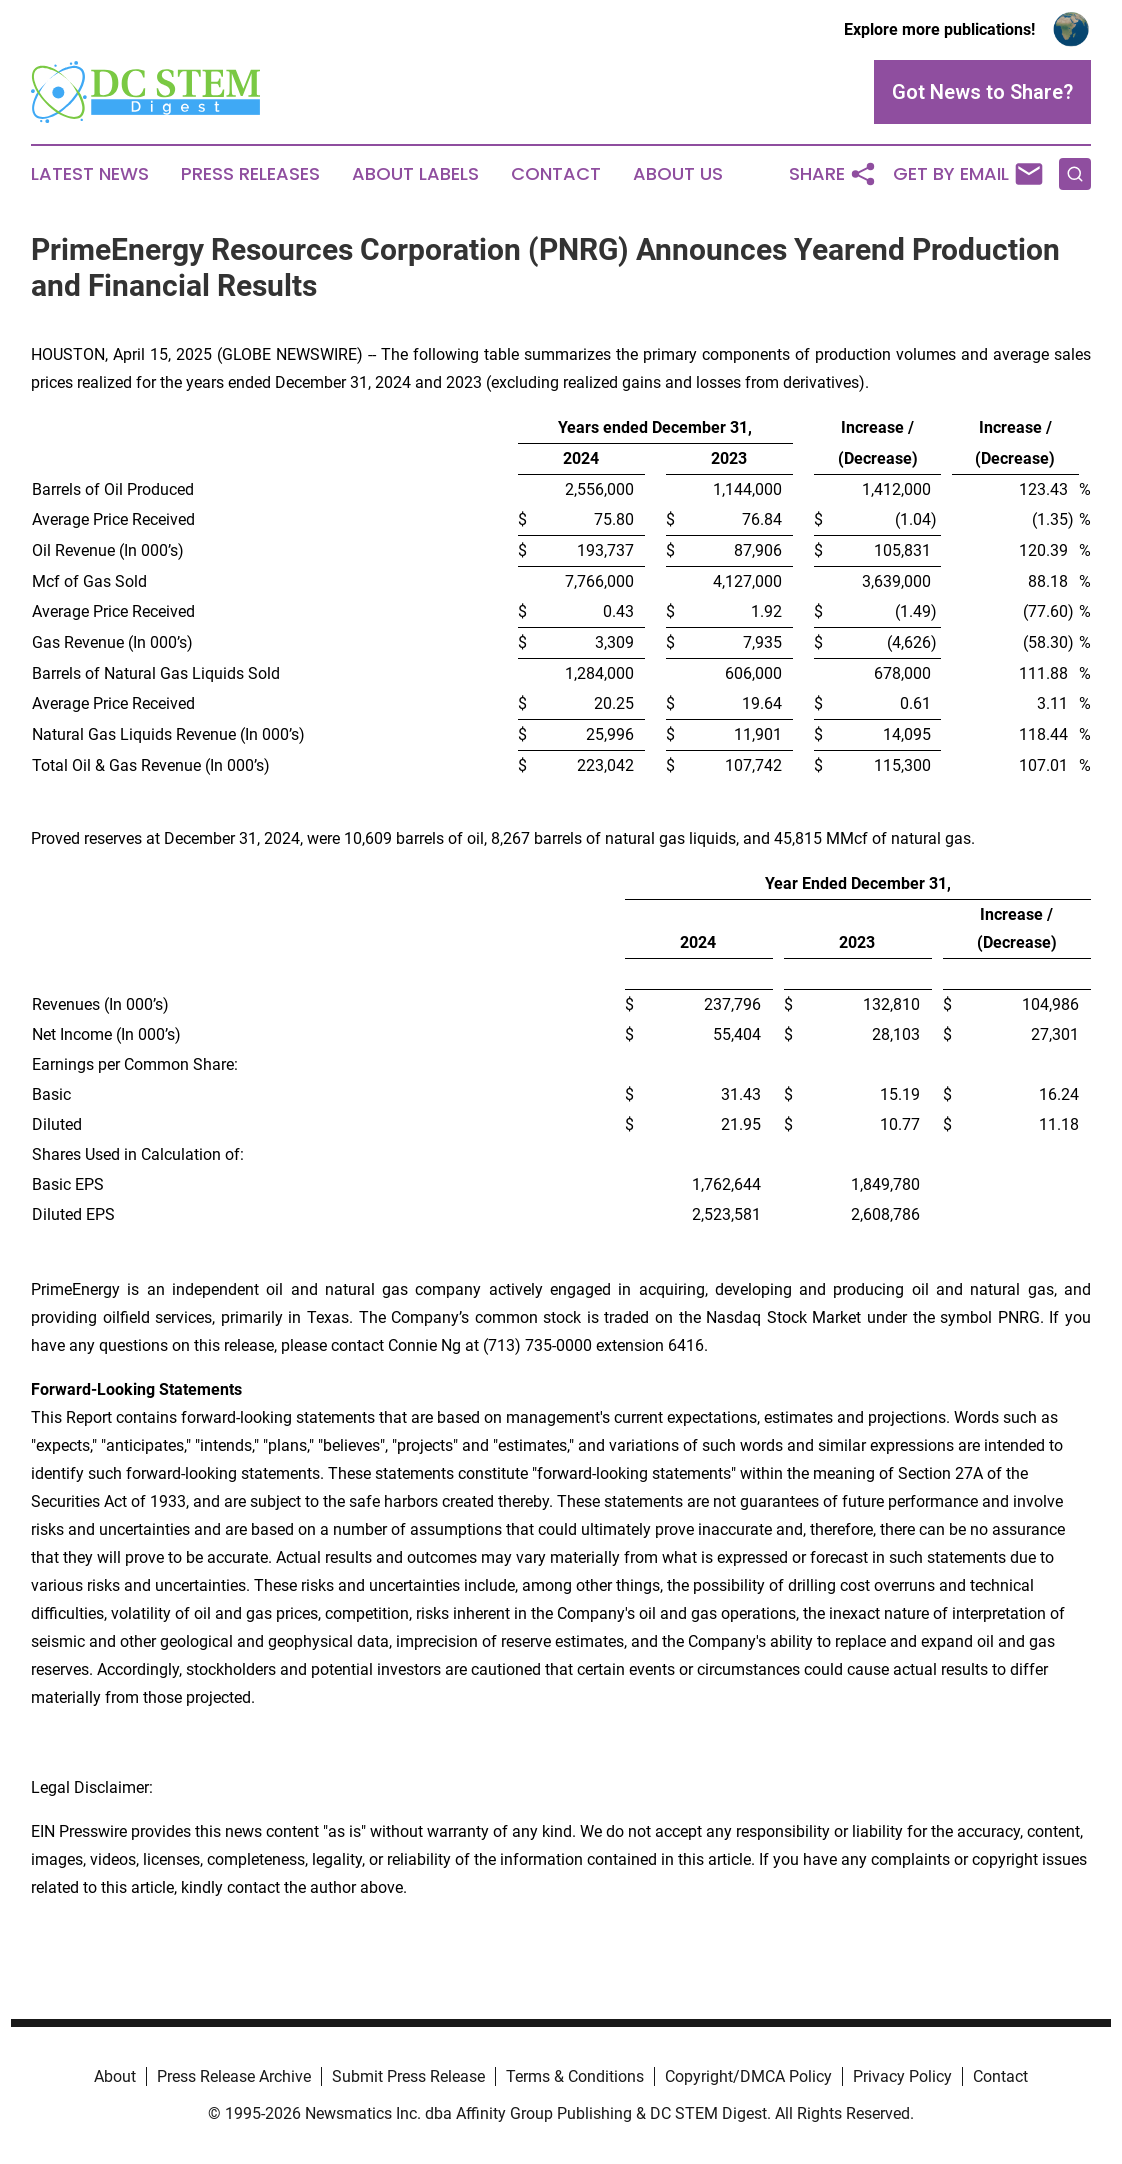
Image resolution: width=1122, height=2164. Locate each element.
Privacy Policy (902, 2076)
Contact (556, 174)
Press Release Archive (234, 2076)
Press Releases (250, 174)
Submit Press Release (408, 2076)
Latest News (90, 174)
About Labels (415, 174)
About (115, 2076)
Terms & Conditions (575, 2076)
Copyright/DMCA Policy (748, 2076)
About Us (678, 174)
